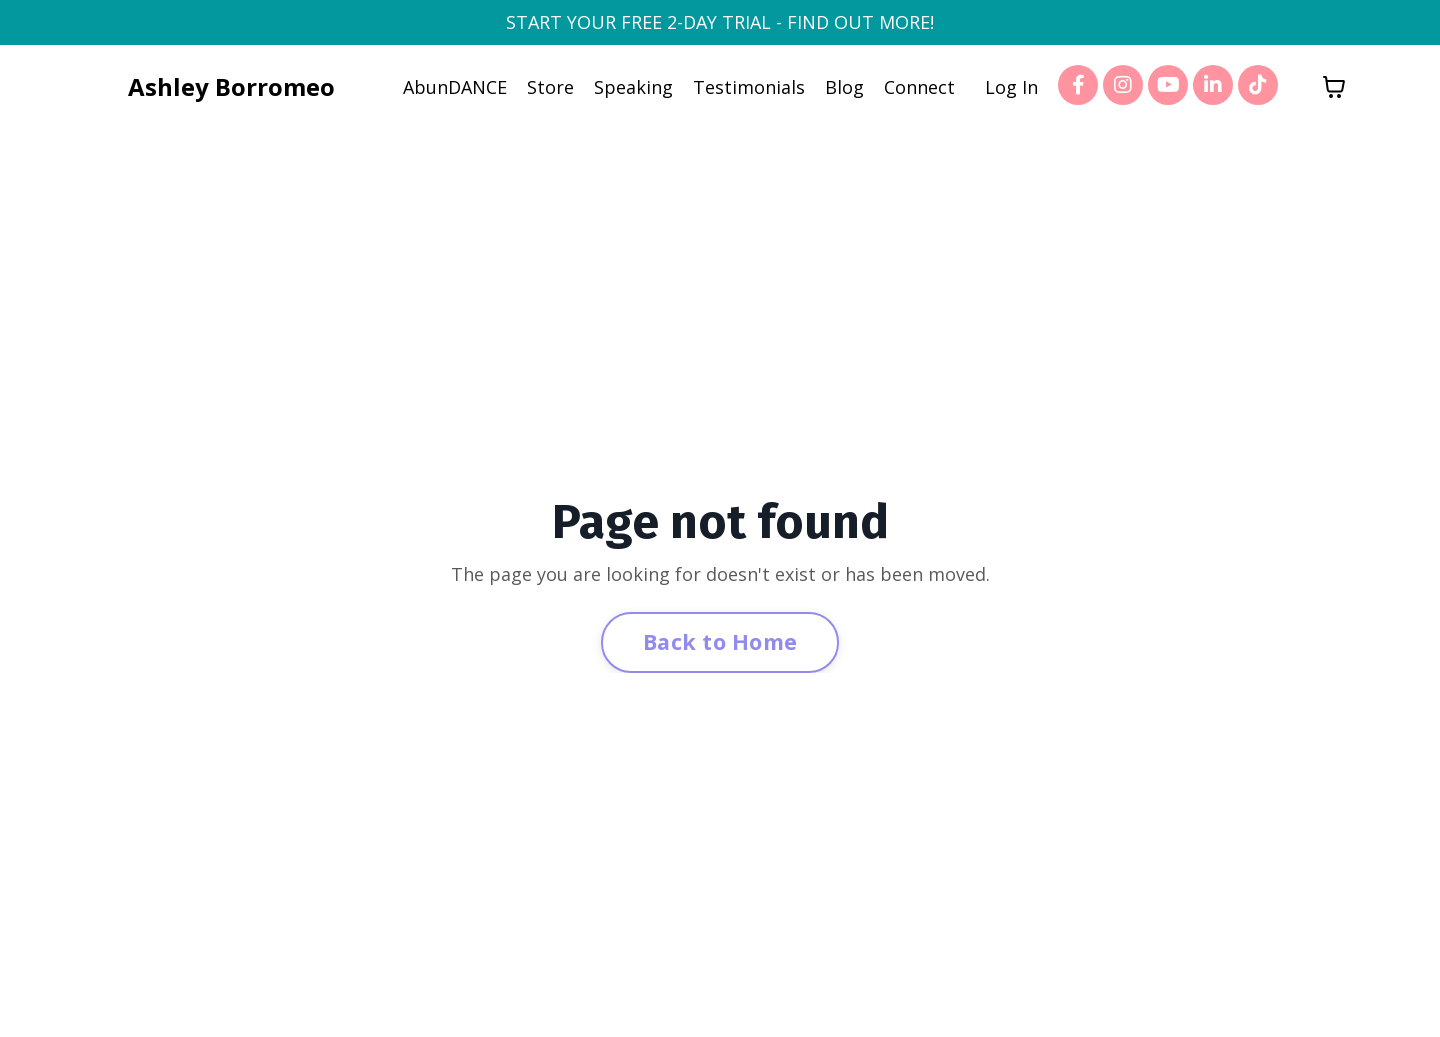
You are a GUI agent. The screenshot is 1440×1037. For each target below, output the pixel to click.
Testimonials (749, 87)
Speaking (633, 87)
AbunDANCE (455, 87)
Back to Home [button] (720, 641)
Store (550, 87)
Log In (1011, 87)
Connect (919, 87)
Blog (844, 87)
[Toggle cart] (1334, 87)
